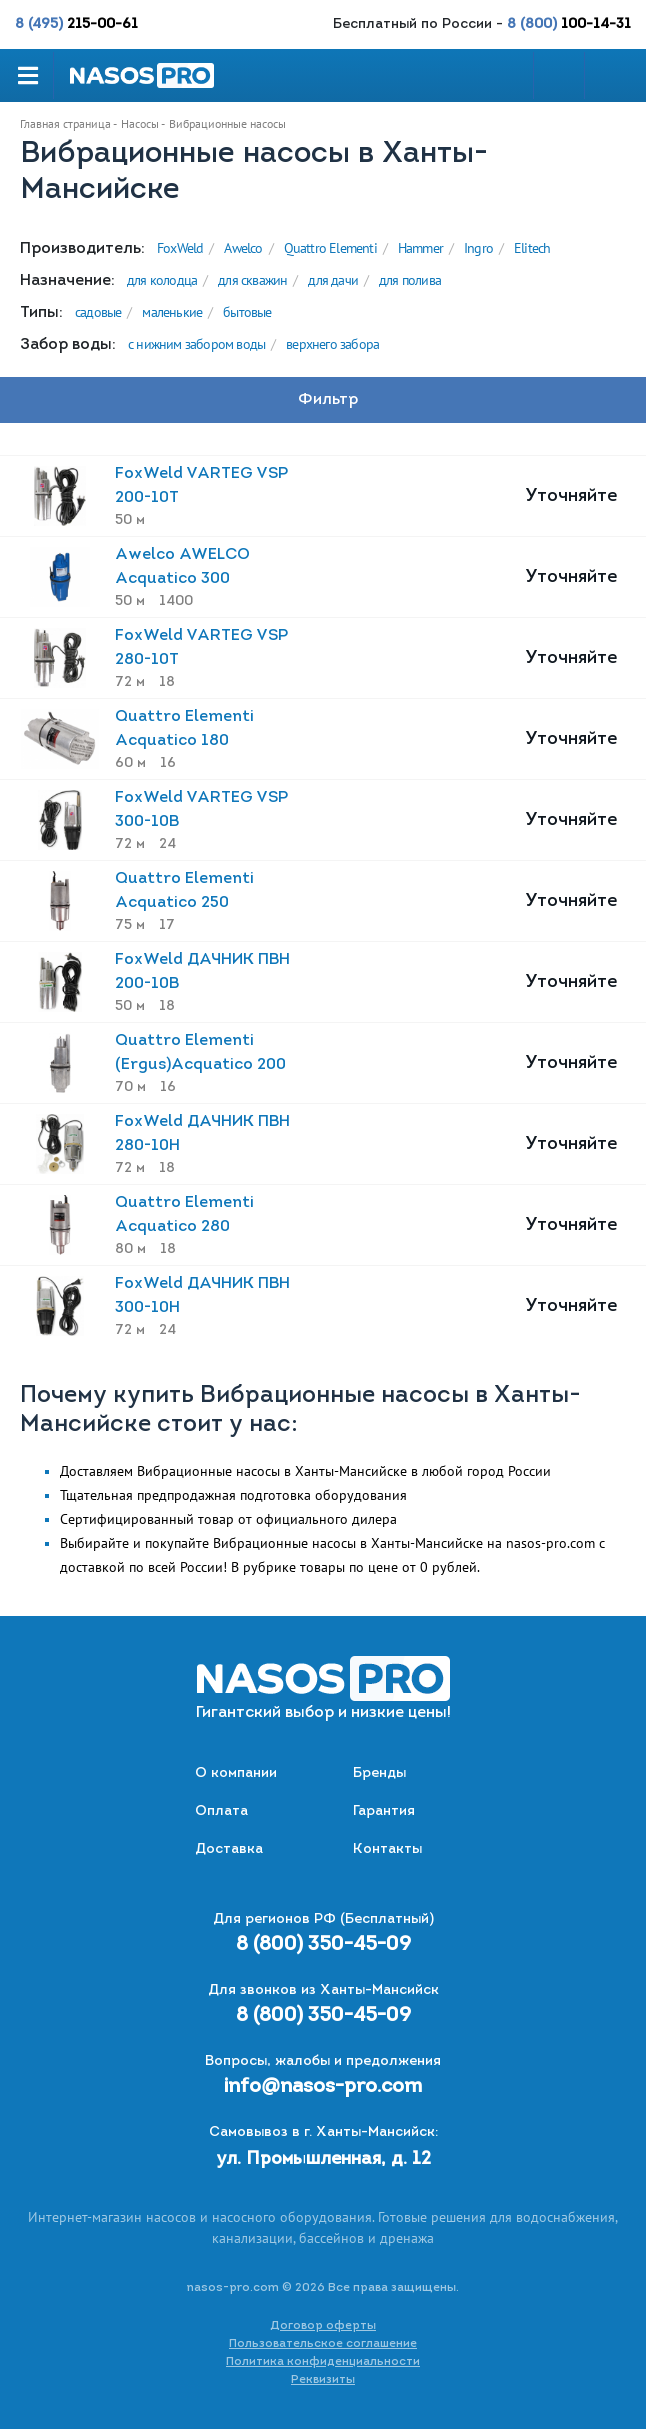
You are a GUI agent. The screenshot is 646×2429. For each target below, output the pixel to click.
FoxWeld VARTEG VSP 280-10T (201, 648)
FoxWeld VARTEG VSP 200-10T (201, 486)
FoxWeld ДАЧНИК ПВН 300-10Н (202, 1296)
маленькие (172, 312)
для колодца (162, 280)
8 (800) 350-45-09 (323, 1945)
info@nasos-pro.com (323, 2087)
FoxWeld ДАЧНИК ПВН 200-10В (202, 972)
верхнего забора (332, 344)
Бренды (379, 1773)
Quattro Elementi (330, 248)
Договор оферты (323, 2326)
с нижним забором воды (196, 344)
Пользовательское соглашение (323, 2344)
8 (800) (569, 24)
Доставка (229, 1849)
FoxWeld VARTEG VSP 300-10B (201, 810)
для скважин (252, 280)
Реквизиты (323, 2380)
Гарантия (384, 1811)
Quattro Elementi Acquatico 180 (184, 729)
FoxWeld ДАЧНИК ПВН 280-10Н (202, 1134)
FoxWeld (180, 248)
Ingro (478, 248)
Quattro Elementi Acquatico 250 (184, 891)
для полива (410, 280)
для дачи (333, 280)
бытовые (247, 312)
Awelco (243, 248)
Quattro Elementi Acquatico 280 (184, 1215)
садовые (98, 312)
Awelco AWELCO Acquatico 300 (182, 567)
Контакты (387, 1849)
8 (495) (76, 24)
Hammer (420, 248)
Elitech (532, 248)
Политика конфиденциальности (323, 2362)
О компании (236, 1773)
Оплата (221, 1811)
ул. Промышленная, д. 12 (323, 2159)
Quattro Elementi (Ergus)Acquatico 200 (200, 1053)
